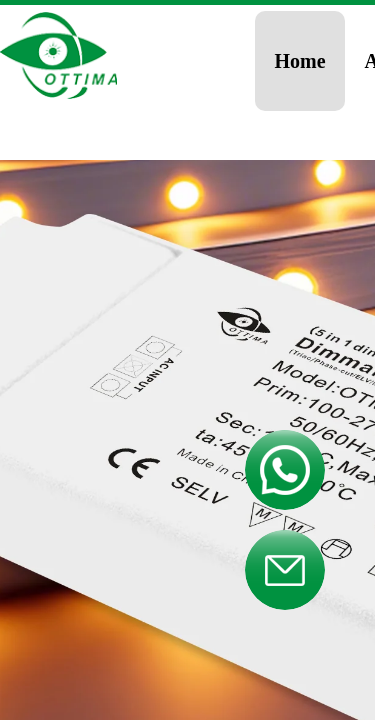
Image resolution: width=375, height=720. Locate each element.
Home (300, 61)
